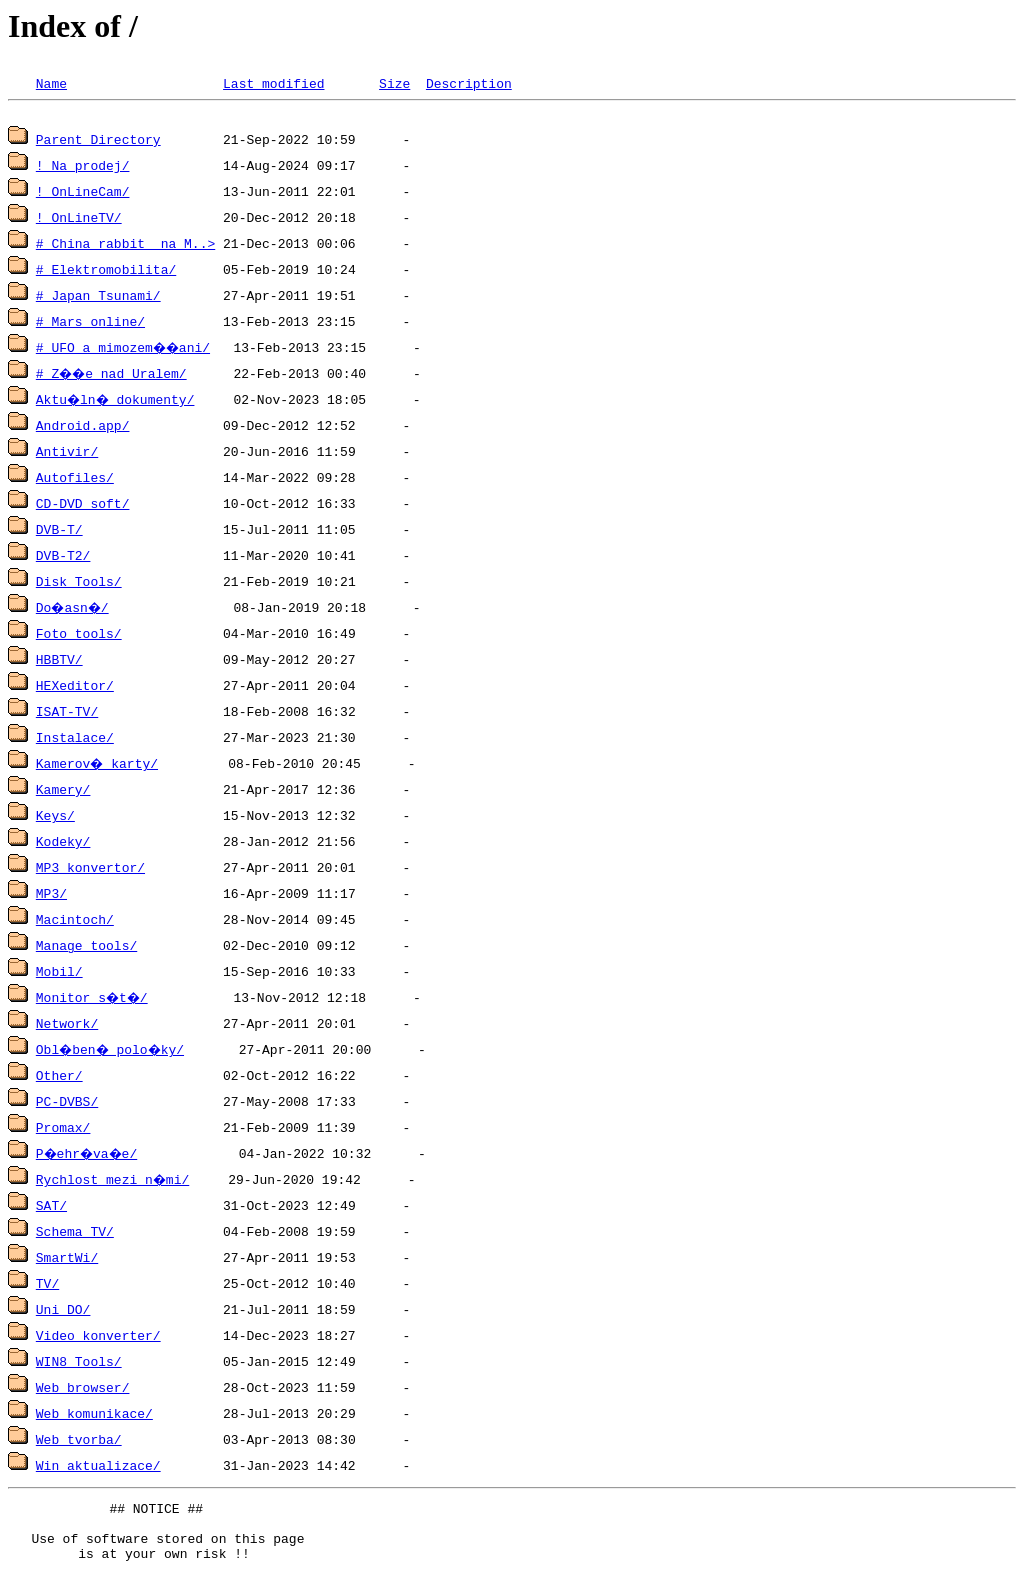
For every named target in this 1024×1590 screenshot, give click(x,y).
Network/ (67, 1026)
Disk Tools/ (79, 584)
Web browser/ (83, 1390)
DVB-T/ (59, 532)
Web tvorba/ (79, 1442)
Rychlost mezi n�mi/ (114, 1182)
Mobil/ (59, 974)
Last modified (273, 83)
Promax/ (63, 1130)
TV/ (47, 1286)
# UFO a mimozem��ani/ (125, 350)
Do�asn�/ (75, 610)
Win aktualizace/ (98, 1468)
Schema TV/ (75, 1234)
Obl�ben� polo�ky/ (114, 1052)
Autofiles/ (75, 480)
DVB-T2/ (63, 558)
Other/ (59, 1078)
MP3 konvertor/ (90, 870)
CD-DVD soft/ (83, 506)
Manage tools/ (86, 948)
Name (51, 83)
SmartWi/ (67, 1260)
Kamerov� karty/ (98, 766)
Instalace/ (75, 740)
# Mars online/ (90, 324)
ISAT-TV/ (67, 714)
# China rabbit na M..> (125, 246)
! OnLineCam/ (83, 194)
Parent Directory (98, 142)
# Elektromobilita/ (106, 272)
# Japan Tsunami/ (98, 298)
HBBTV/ (59, 662)
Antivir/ (67, 454)
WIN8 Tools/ (79, 1364)
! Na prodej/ (83, 168)
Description (469, 83)
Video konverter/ (98, 1338)
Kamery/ (63, 792)
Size (394, 83)
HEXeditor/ (75, 688)
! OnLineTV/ (79, 220)
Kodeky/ (63, 844)
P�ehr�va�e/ (90, 1156)
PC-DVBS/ (67, 1104)
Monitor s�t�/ (94, 1000)
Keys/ (55, 818)
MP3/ (51, 896)
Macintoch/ (75, 922)
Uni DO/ (63, 1312)
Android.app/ (83, 428)
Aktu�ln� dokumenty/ (118, 402)
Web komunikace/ (94, 1416)
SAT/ (51, 1208)
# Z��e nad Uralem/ (114, 376)
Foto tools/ (79, 636)
